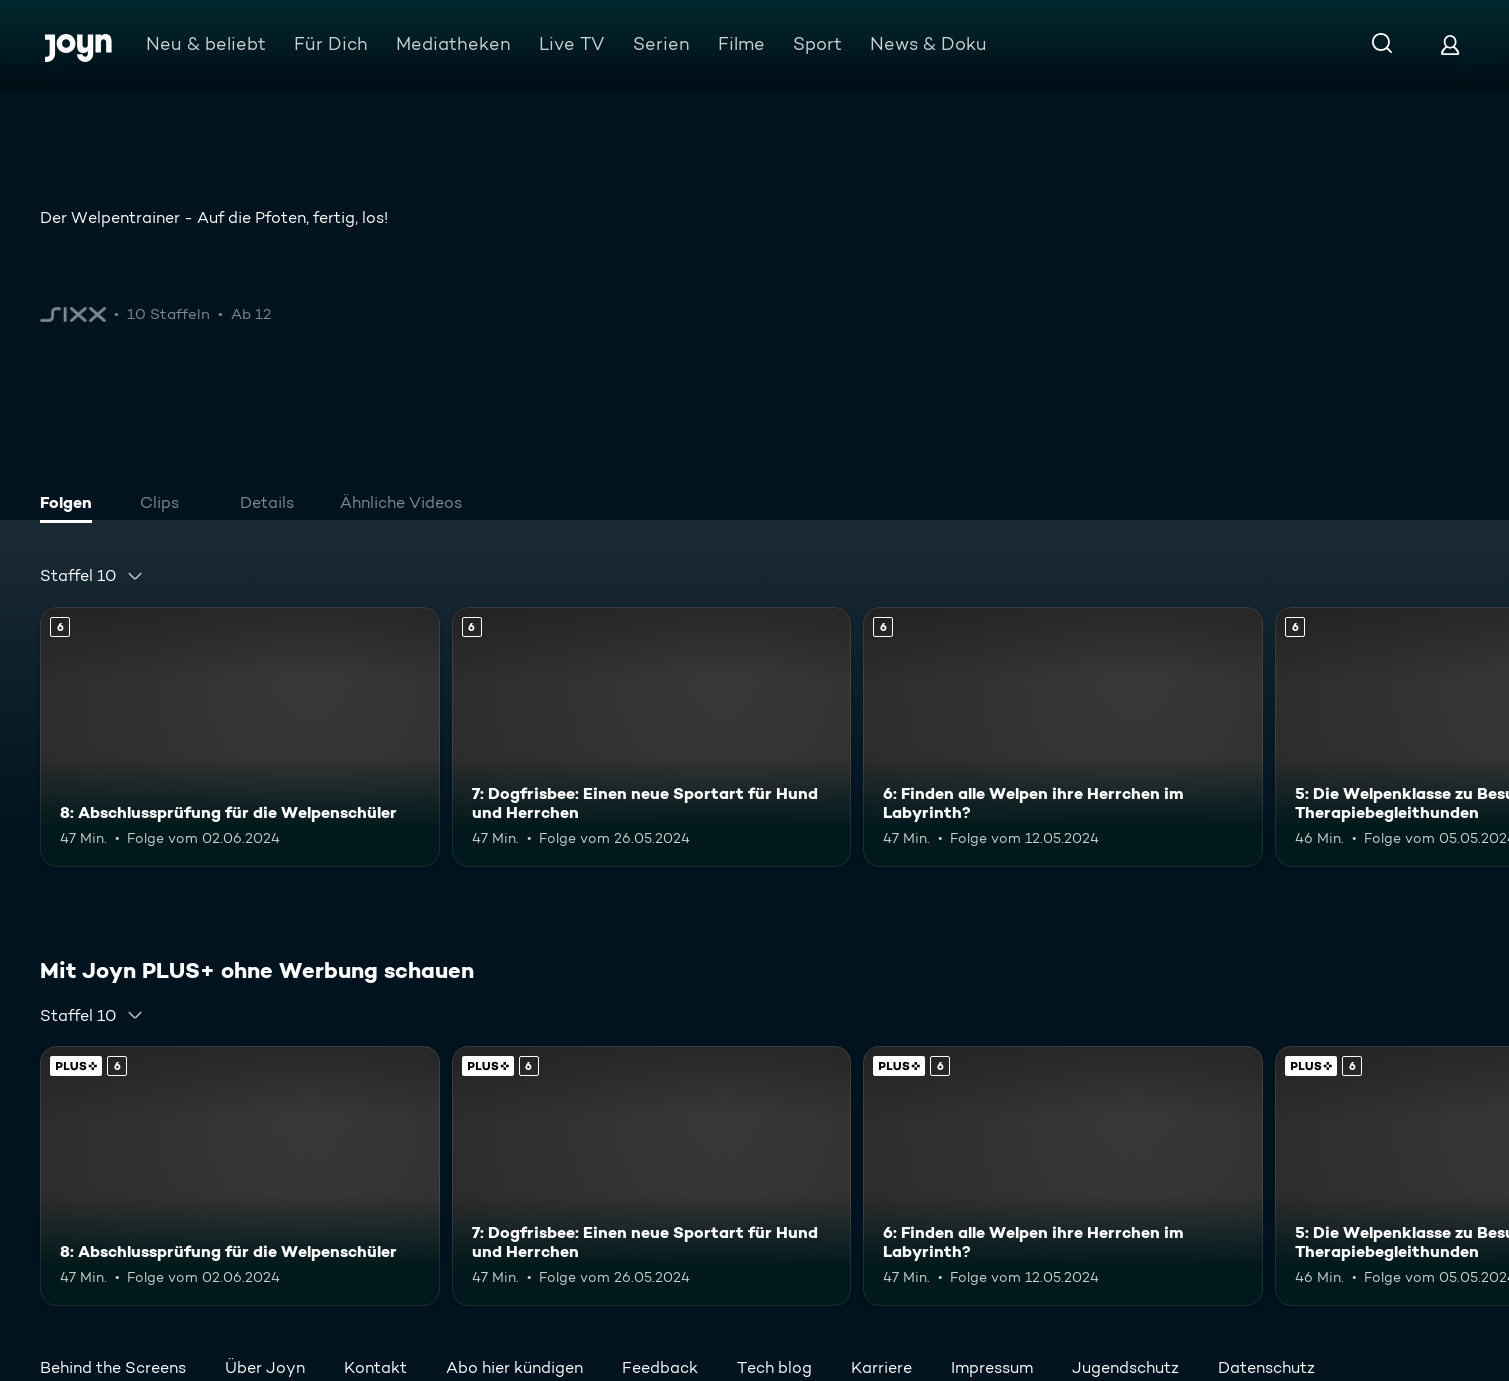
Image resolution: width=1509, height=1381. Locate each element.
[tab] (71, 505)
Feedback (660, 1367)
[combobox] (92, 576)
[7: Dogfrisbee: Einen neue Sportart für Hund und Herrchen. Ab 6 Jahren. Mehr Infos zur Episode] (652, 737)
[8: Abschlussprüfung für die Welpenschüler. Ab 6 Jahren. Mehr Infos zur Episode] (240, 737)
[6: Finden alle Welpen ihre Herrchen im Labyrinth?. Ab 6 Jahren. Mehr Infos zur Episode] (1063, 737)
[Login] (1450, 44)
